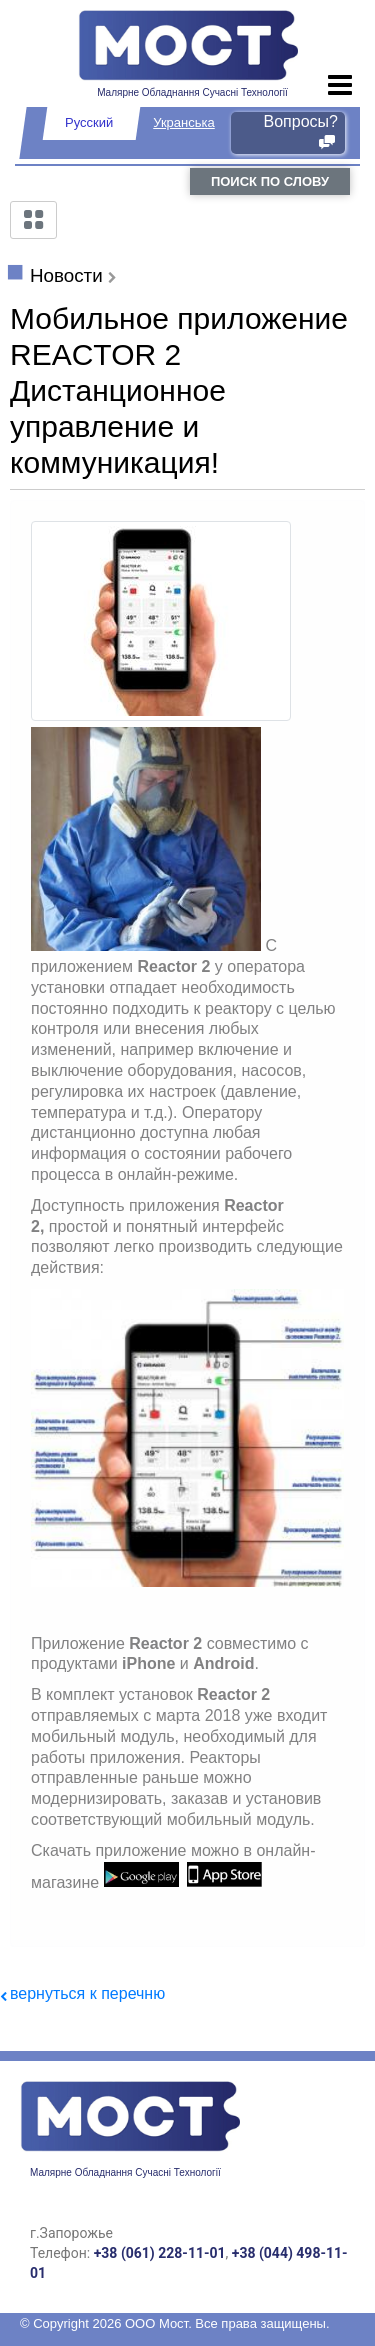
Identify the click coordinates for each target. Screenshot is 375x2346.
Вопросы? (301, 132)
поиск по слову (270, 181)
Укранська (183, 122)
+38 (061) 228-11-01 (160, 2253)
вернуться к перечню (87, 1993)
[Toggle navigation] (340, 86)
